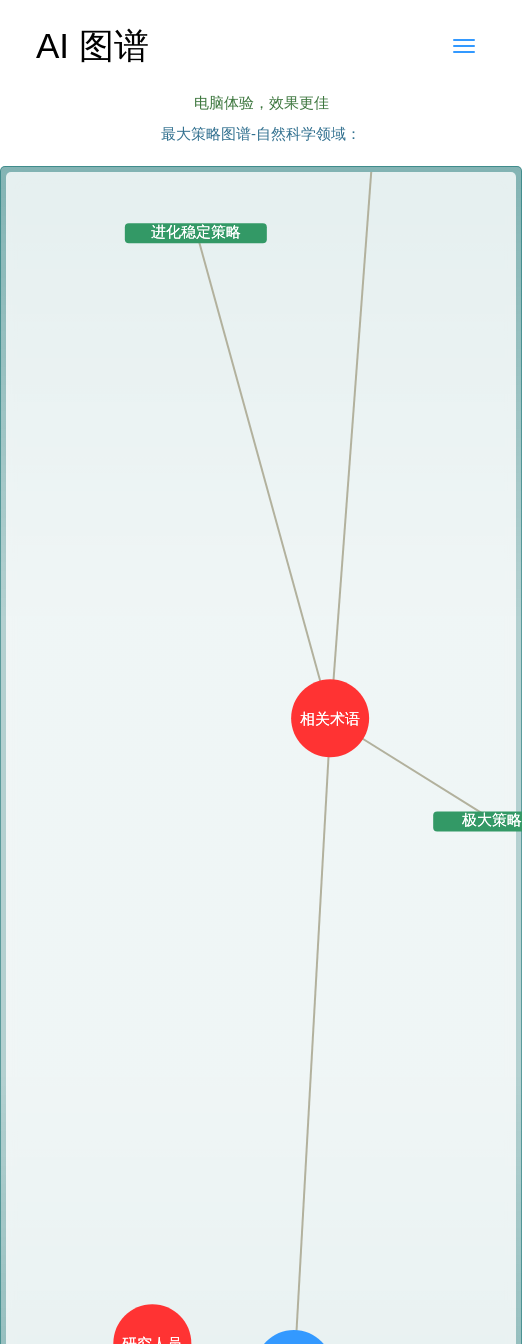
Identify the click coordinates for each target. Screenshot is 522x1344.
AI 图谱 (92, 45)
